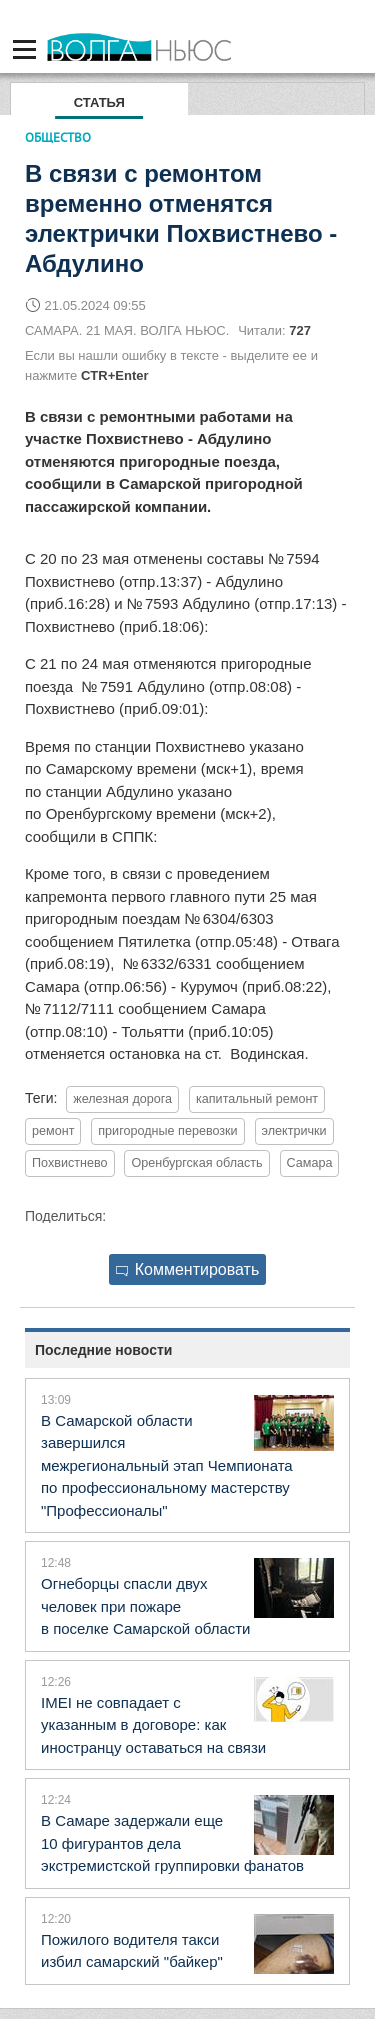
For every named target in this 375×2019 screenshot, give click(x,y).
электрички (294, 1131)
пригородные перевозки (167, 1131)
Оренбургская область (196, 1163)
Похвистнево (70, 1163)
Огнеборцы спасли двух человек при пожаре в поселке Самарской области (146, 1606)
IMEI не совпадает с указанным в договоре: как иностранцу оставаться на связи (153, 1725)
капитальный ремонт (257, 1099)
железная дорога (122, 1099)
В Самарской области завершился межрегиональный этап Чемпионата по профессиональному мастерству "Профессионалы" (167, 1465)
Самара (310, 1163)
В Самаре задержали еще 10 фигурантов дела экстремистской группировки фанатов (172, 1843)
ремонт (53, 1131)
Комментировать (188, 1269)
